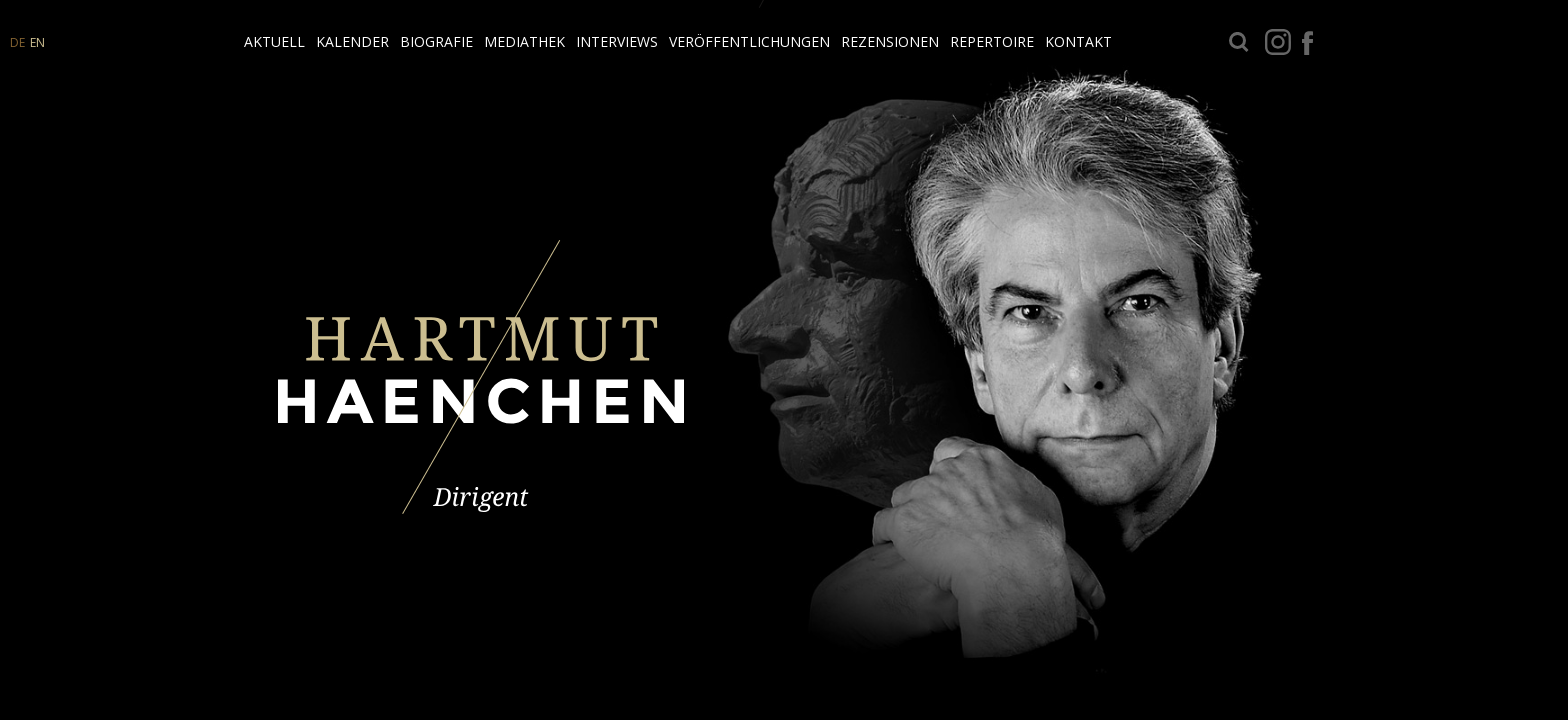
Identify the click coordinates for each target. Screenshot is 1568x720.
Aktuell (274, 41)
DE (17, 42)
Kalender (352, 41)
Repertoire (992, 41)
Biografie (436, 41)
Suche (1239, 42)
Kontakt (1078, 41)
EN (37, 42)
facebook (1307, 42)
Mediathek (524, 41)
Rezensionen (890, 41)
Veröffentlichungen (749, 41)
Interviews (617, 41)
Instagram (1278, 42)
